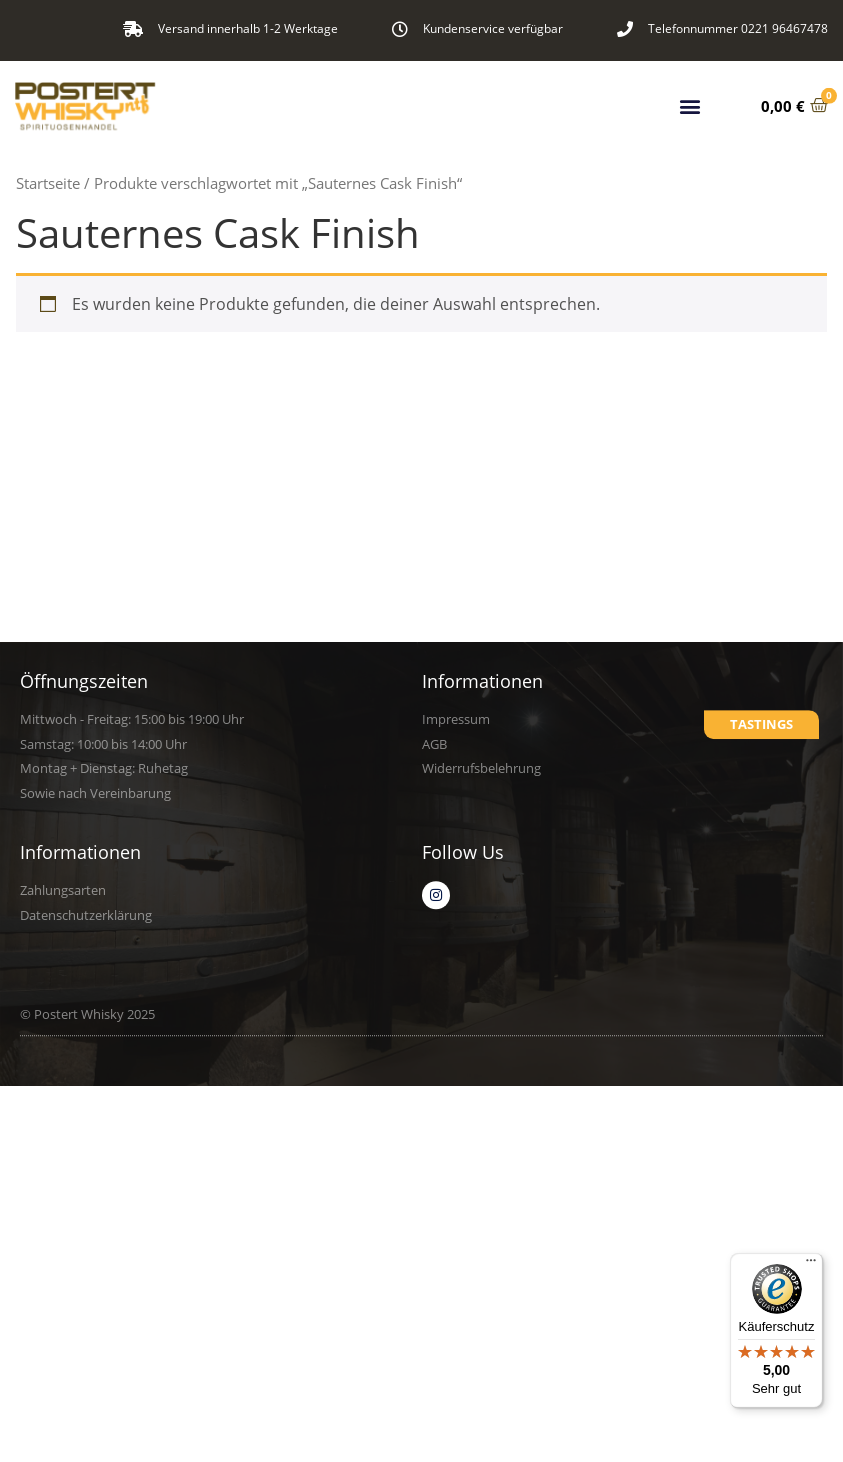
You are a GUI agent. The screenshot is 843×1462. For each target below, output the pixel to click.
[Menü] (811, 1265)
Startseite (48, 183)
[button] (689, 104)
